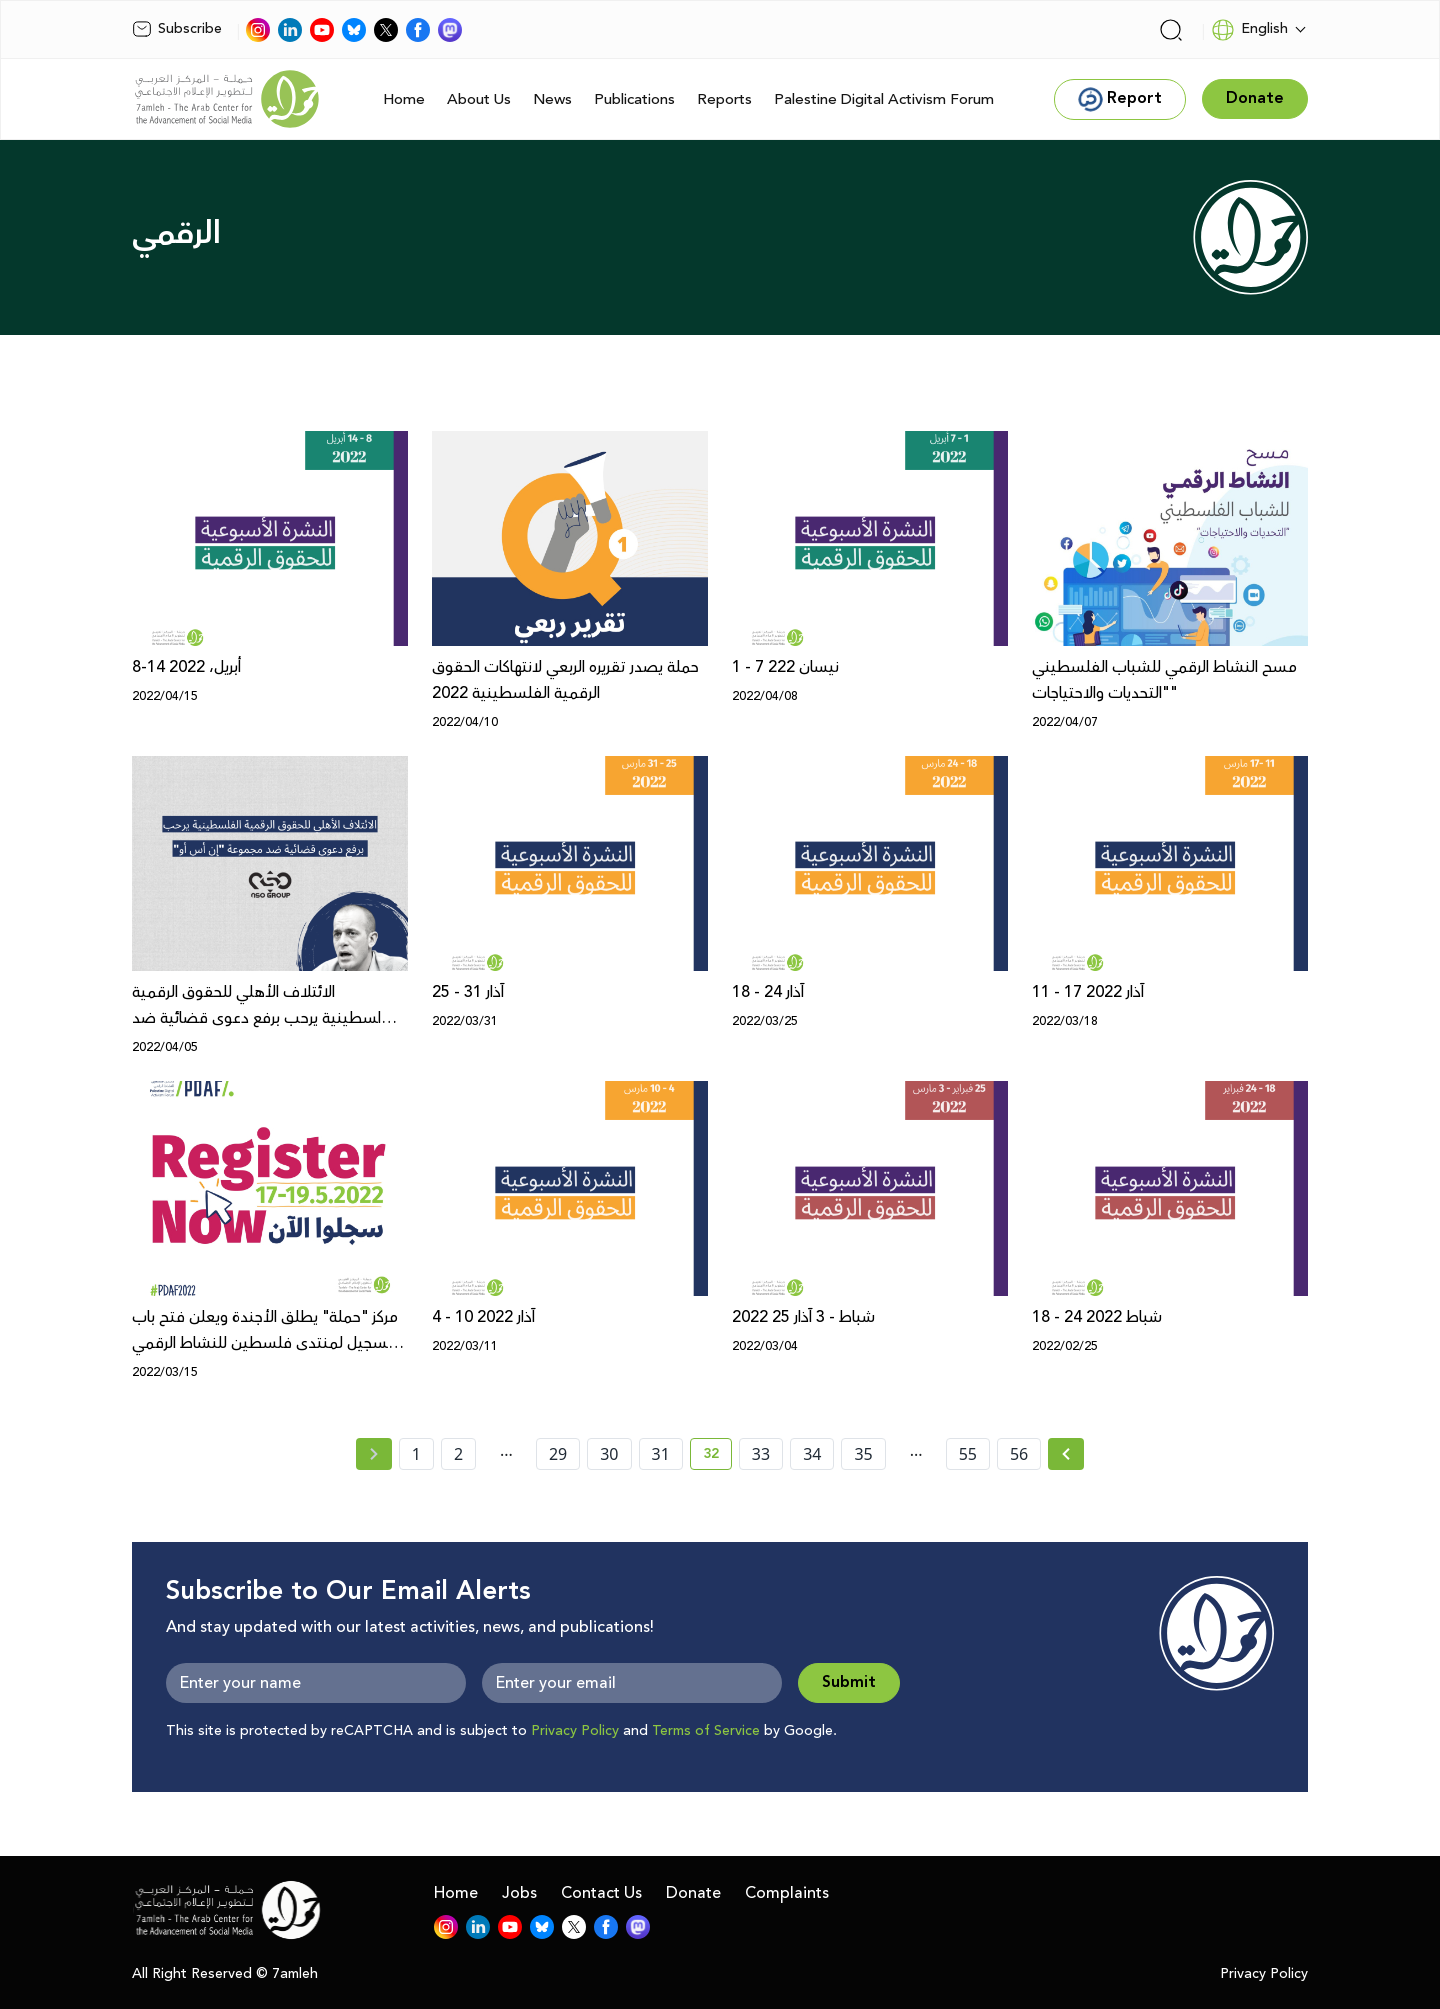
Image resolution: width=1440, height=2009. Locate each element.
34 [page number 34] (812, 1454)
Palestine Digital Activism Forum (884, 99)
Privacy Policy (575, 1731)
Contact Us (601, 1893)
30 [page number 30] (609, 1454)
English (1249, 30)
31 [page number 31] (661, 1454)
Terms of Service (706, 1731)
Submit (849, 1682)
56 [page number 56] (1019, 1454)
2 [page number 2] (458, 1454)
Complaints (787, 1893)
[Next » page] (1066, 1454)
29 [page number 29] (558, 1454)
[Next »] (1066, 1454)
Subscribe (177, 29)
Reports (724, 99)
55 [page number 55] (968, 1454)
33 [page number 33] (761, 1454)
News (552, 99)
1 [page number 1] (416, 1454)
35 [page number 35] (863, 1454)
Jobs (519, 1893)
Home (404, 99)
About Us (479, 99)
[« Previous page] (374, 1454)
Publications (634, 99)
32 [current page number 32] (717, 1457)
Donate (693, 1893)
